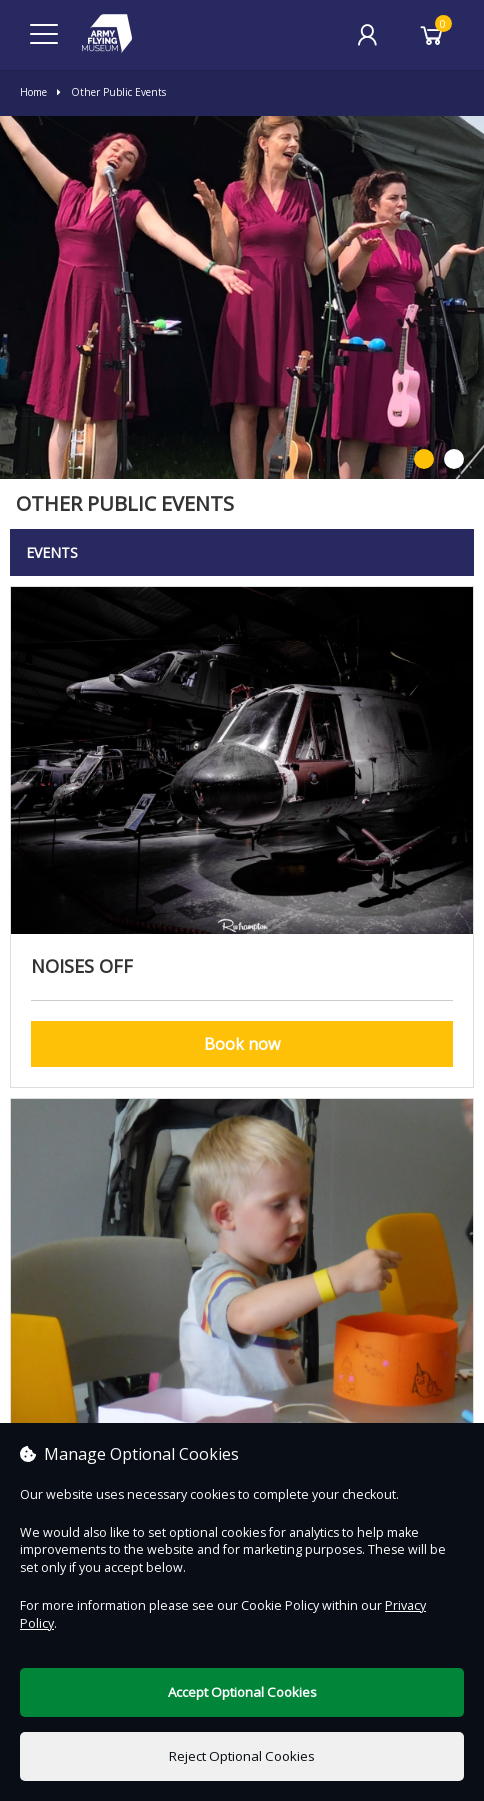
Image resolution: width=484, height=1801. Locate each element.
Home (33, 92)
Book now (242, 1044)
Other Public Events (111, 92)
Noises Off (82, 966)
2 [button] (454, 459)
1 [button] (424, 459)
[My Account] (367, 35)
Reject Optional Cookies (242, 1756)
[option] (242, 297)
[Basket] (432, 35)
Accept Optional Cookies (242, 1692)
